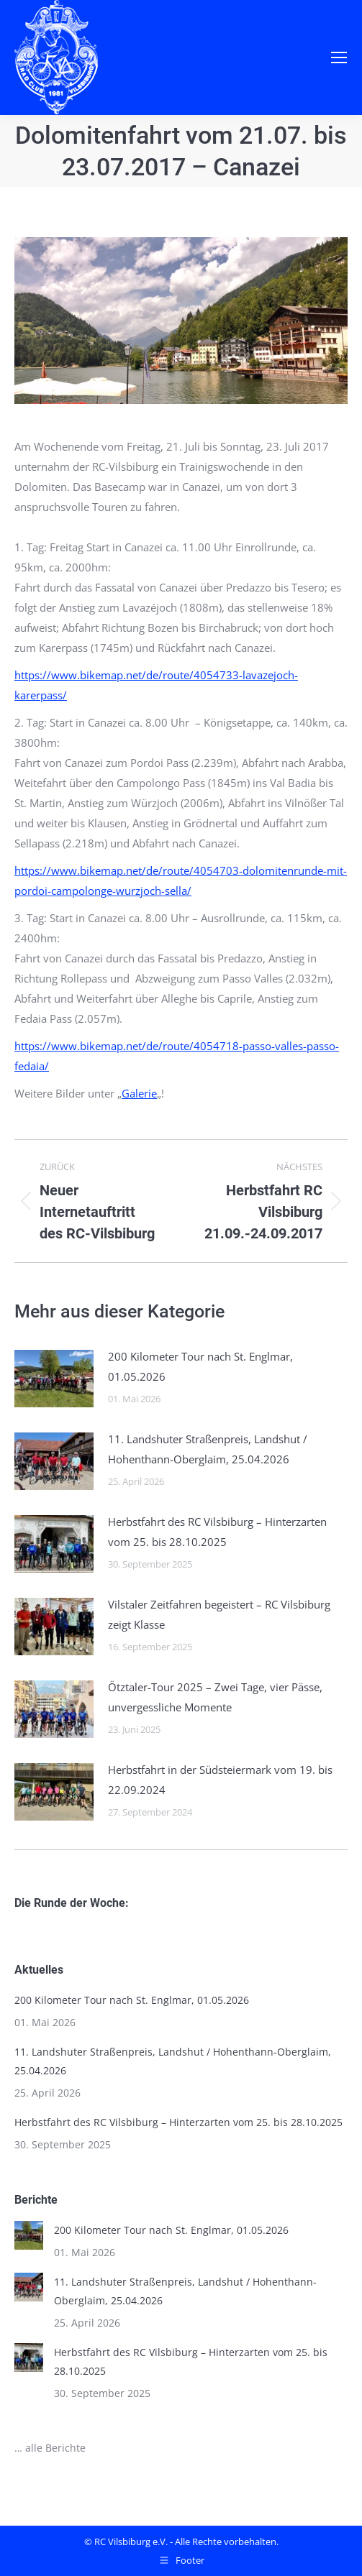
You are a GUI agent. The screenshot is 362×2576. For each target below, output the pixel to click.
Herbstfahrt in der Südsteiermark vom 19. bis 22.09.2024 (220, 1779)
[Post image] (54, 1378)
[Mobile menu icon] (339, 57)
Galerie (139, 1093)
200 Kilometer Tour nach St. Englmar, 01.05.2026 (200, 1366)
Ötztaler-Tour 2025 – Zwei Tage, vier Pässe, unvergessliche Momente (215, 1697)
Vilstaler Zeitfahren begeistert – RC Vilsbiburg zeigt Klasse (219, 1614)
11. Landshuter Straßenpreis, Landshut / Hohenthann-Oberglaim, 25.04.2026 (207, 1449)
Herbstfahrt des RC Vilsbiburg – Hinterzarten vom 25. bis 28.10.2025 (217, 1531)
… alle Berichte (50, 2448)
